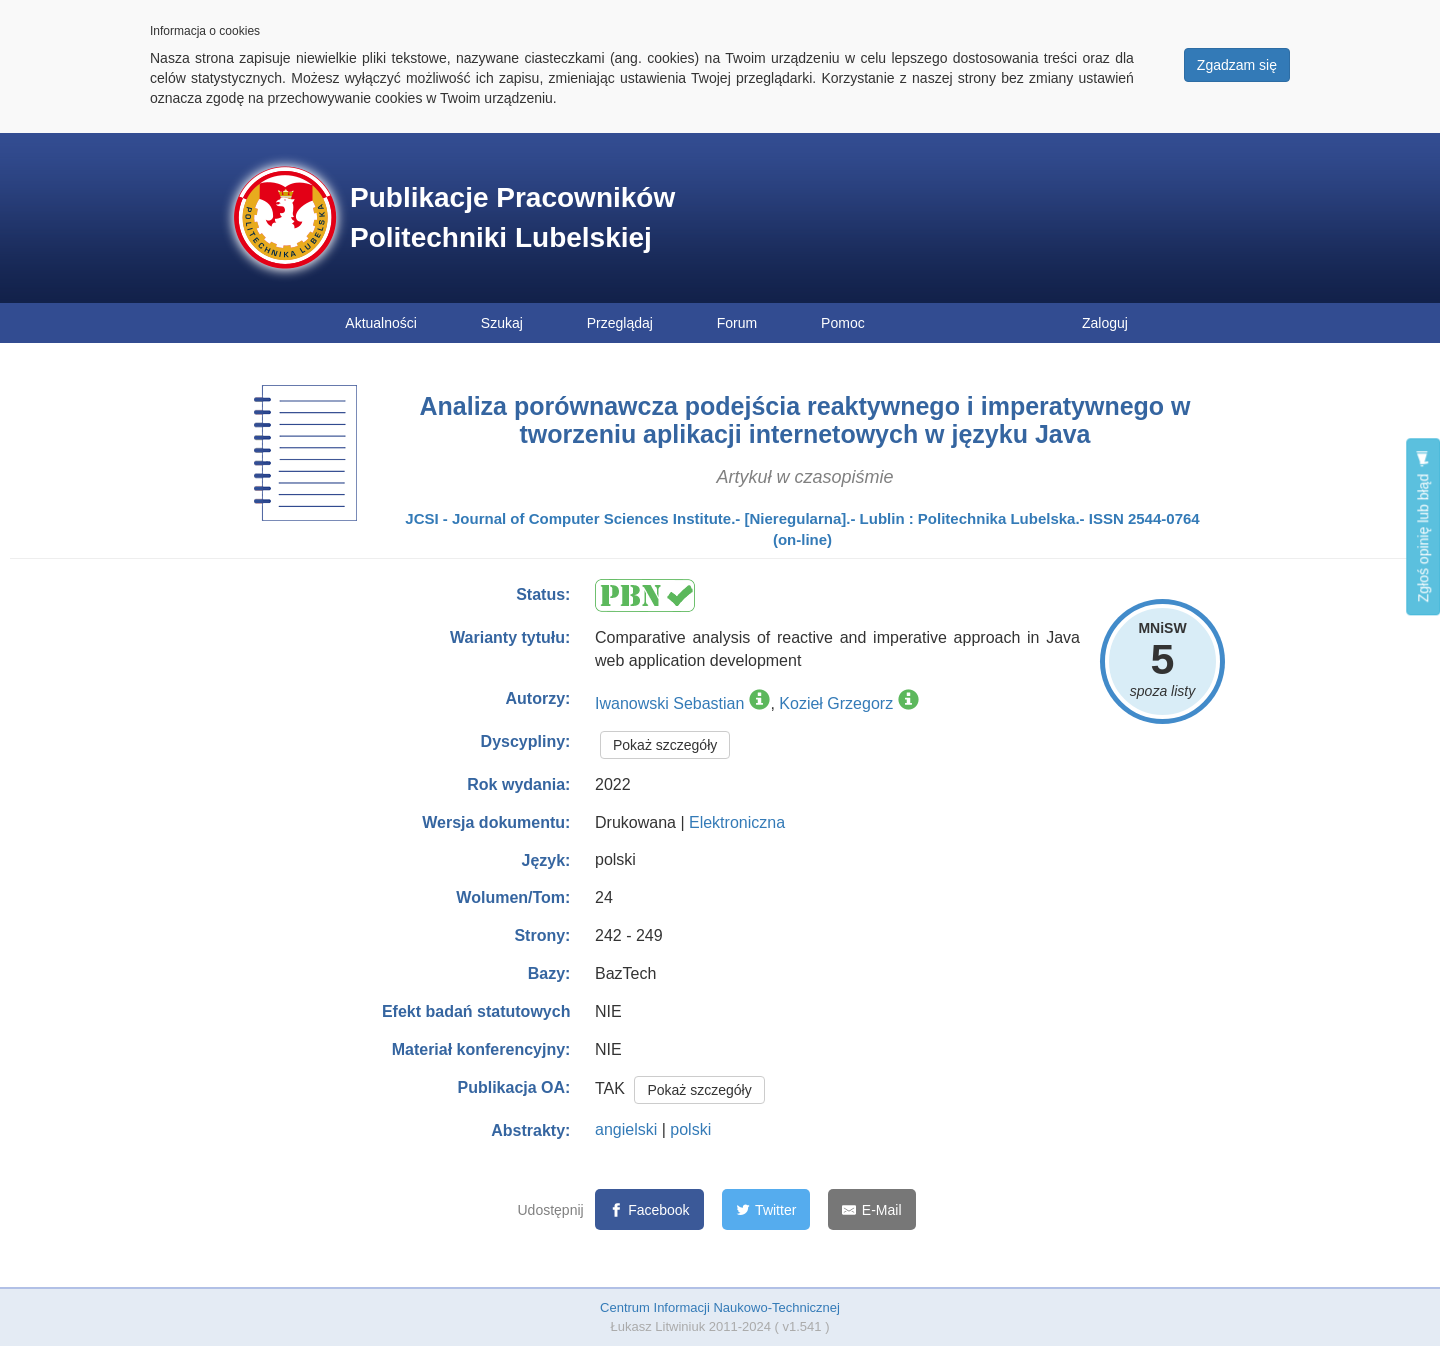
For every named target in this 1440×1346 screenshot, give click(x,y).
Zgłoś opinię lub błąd (1423, 526)
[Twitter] (766, 1209)
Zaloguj (1105, 323)
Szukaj (502, 323)
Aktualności (381, 323)
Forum (737, 323)
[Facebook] (649, 1209)
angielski (626, 1129)
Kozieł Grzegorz (836, 703)
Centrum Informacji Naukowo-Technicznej (720, 1307)
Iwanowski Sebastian (669, 703)
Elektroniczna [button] (737, 822)
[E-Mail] (871, 1209)
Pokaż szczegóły (665, 745)
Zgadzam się (1237, 65)
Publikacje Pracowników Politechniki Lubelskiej (512, 217)
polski (690, 1129)
